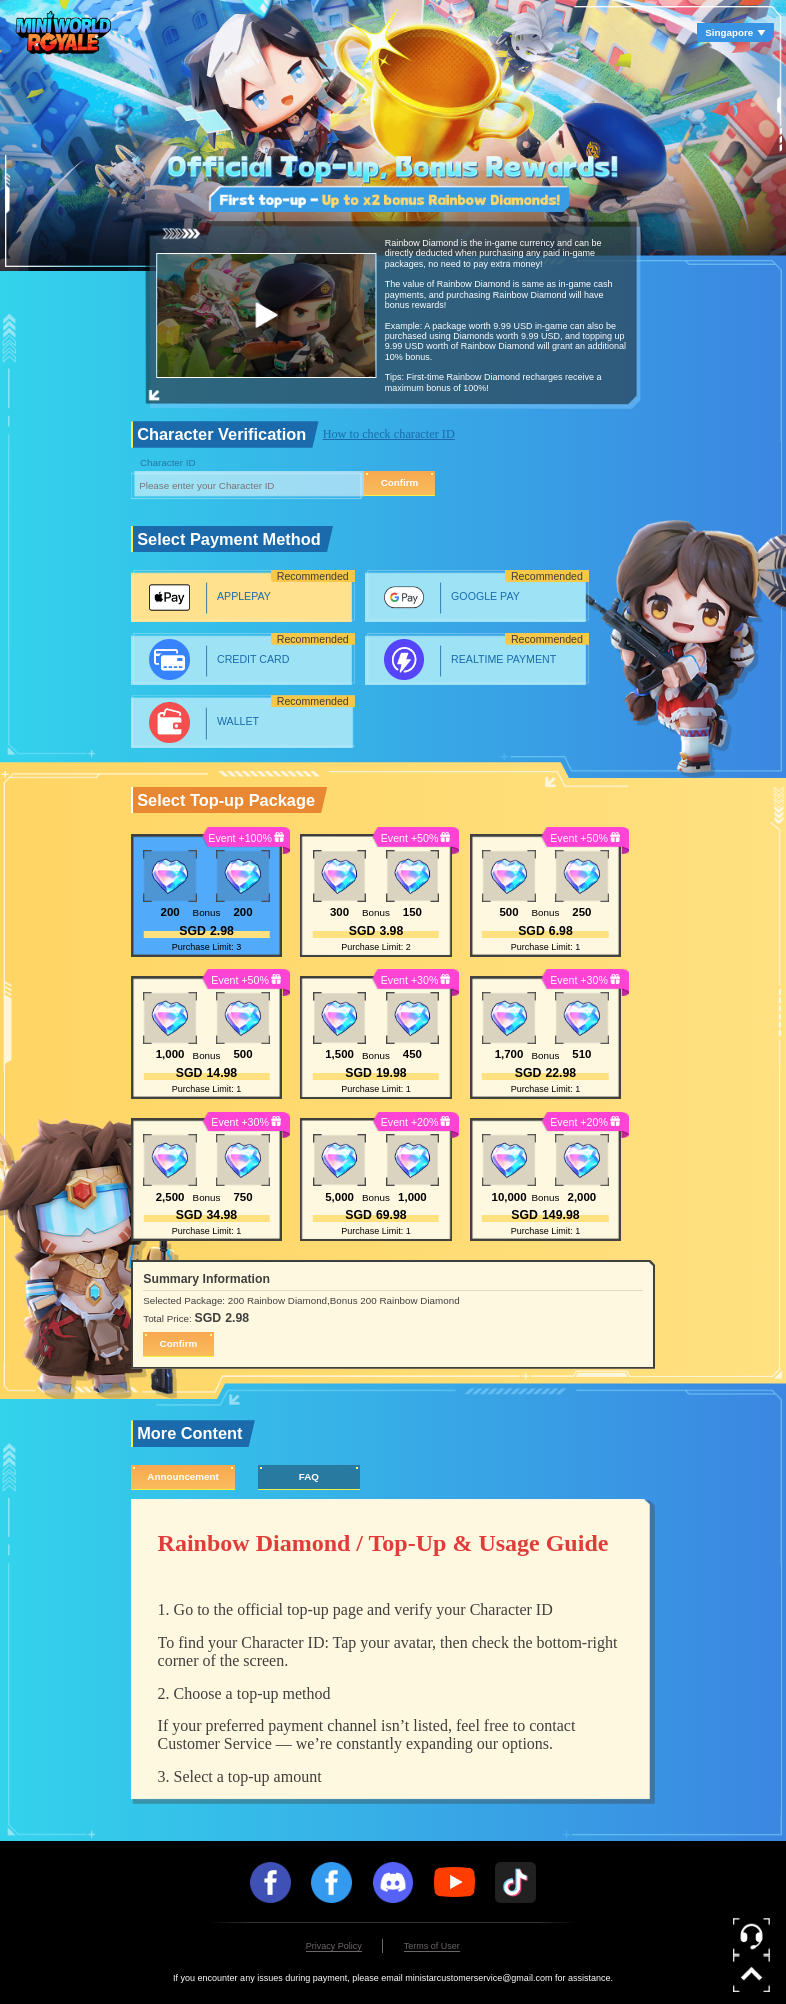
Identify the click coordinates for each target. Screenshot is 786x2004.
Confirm (400, 482)
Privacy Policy (334, 1946)
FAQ (309, 1476)
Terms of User (432, 1946)
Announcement (182, 1476)
